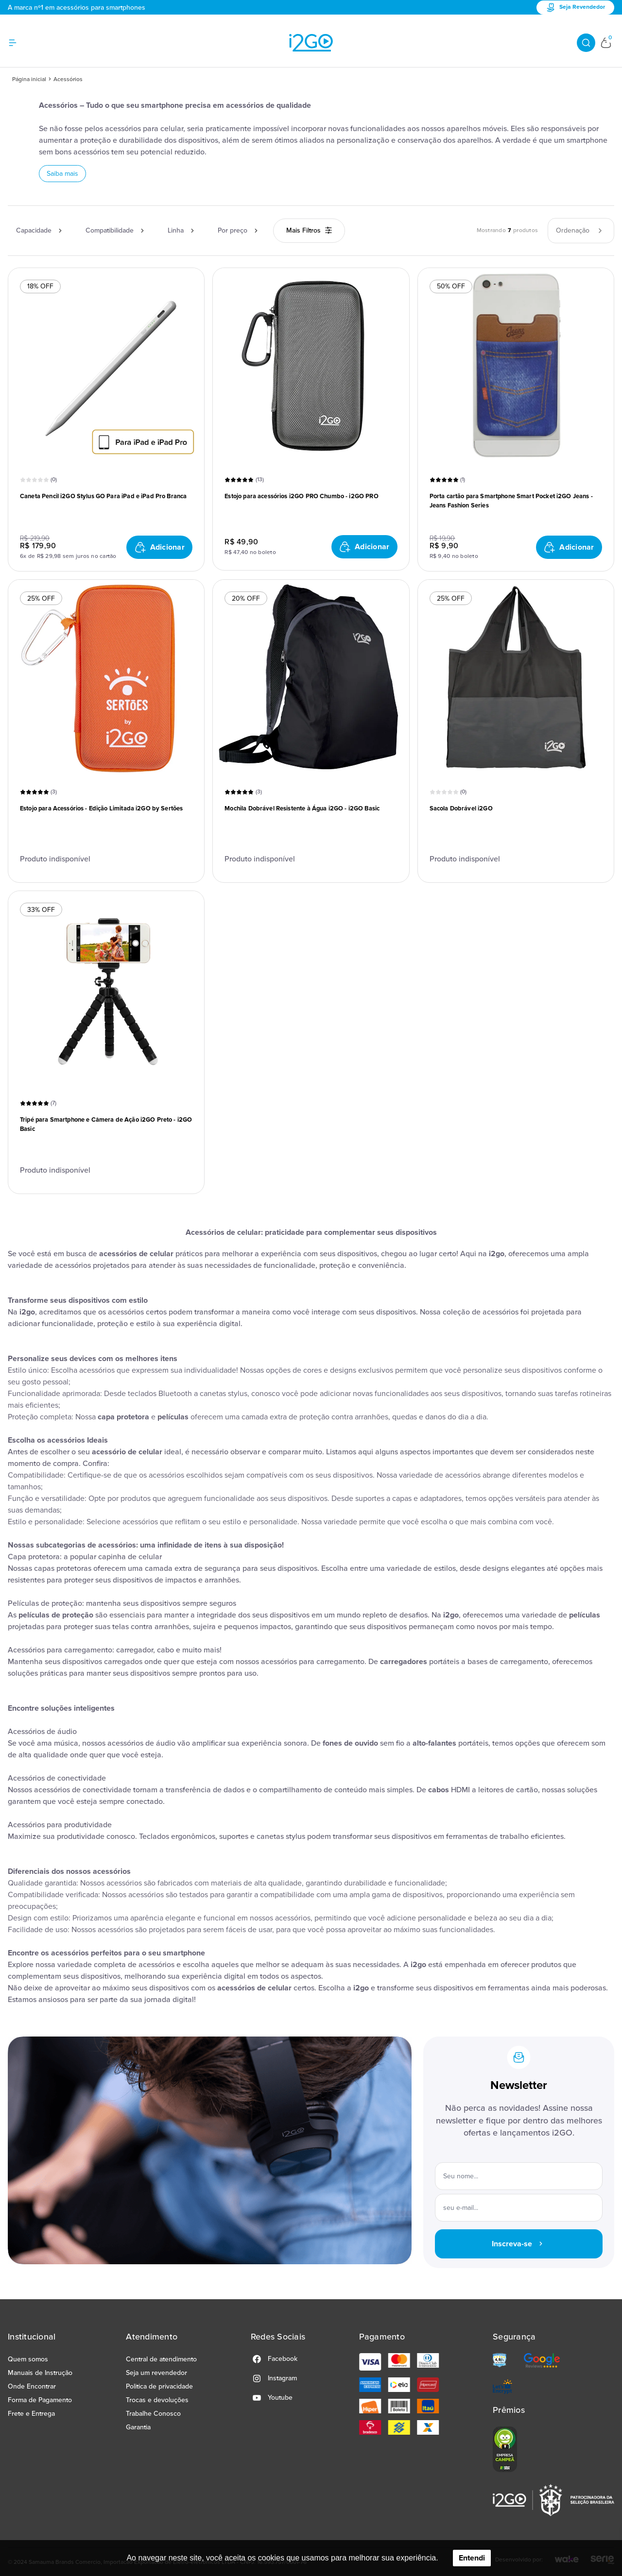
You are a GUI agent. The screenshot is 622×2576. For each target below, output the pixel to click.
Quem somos (28, 2359)
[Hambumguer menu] (18, 42)
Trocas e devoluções (157, 2400)
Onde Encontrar (32, 2386)
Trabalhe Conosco (153, 2413)
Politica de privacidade (159, 2386)
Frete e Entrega (31, 2413)
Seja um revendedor (156, 2373)
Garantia (138, 2427)
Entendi (472, 2558)
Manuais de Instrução (40, 2373)
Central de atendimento (161, 2359)
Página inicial (29, 79)
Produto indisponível (55, 859)
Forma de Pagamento (40, 2400)
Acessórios (68, 79)
